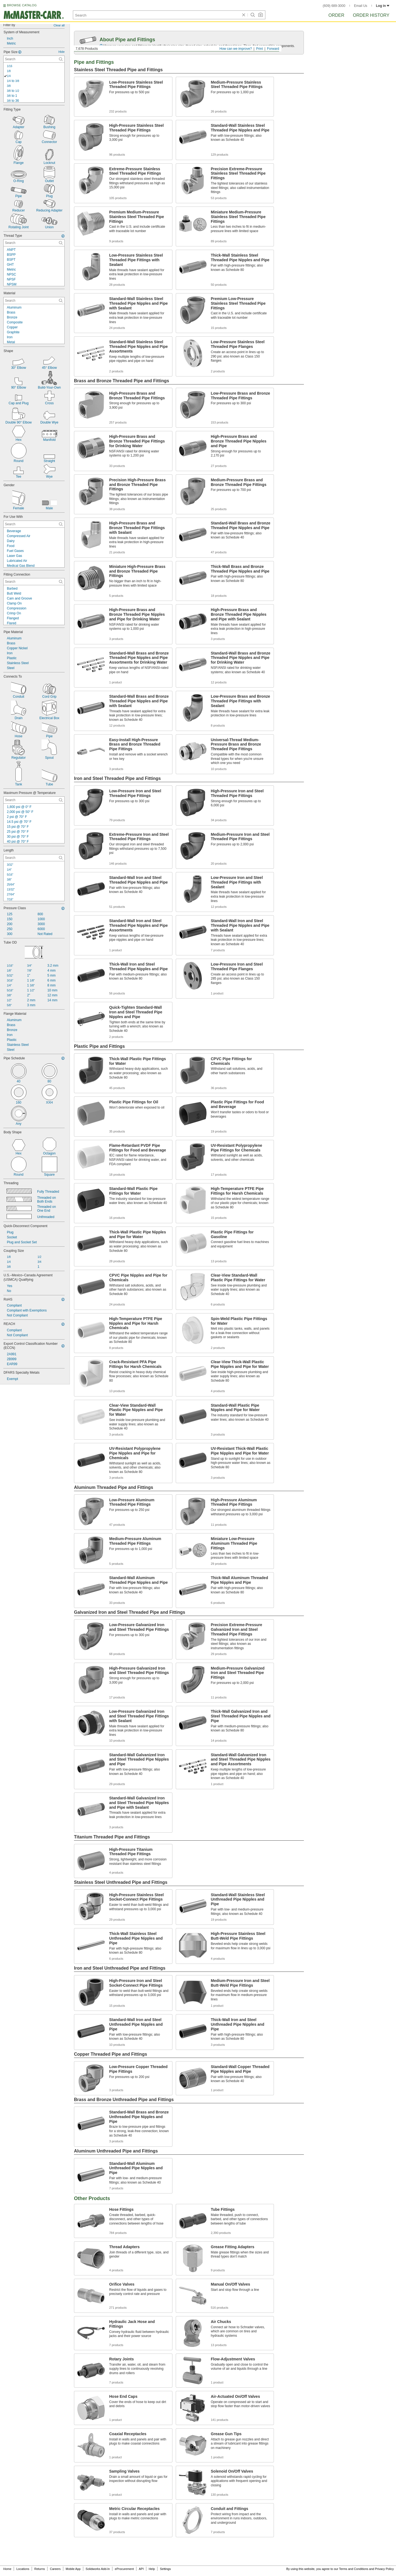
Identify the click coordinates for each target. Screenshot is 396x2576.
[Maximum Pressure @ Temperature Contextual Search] (34, 800)
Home (7, 2568)
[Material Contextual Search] (34, 300)
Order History (371, 15)
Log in (382, 6)
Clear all (59, 25)
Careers (55, 2568)
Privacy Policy (384, 2568)
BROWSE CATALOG (22, 5)
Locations (22, 2568)
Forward (273, 49)
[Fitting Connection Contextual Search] (34, 581)
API (141, 2568)
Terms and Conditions (353, 2568)
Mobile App (73, 2568)
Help (152, 2568)
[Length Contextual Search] (34, 857)
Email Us (360, 6)
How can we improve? (235, 49)
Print (259, 49)
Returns (39, 2568)
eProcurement (124, 2568)
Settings (165, 2568)
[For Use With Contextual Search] (34, 524)
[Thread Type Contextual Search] (34, 242)
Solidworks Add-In (98, 2568)
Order (336, 15)
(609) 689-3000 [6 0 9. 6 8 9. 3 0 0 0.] (334, 6)
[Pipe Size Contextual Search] (34, 59)
